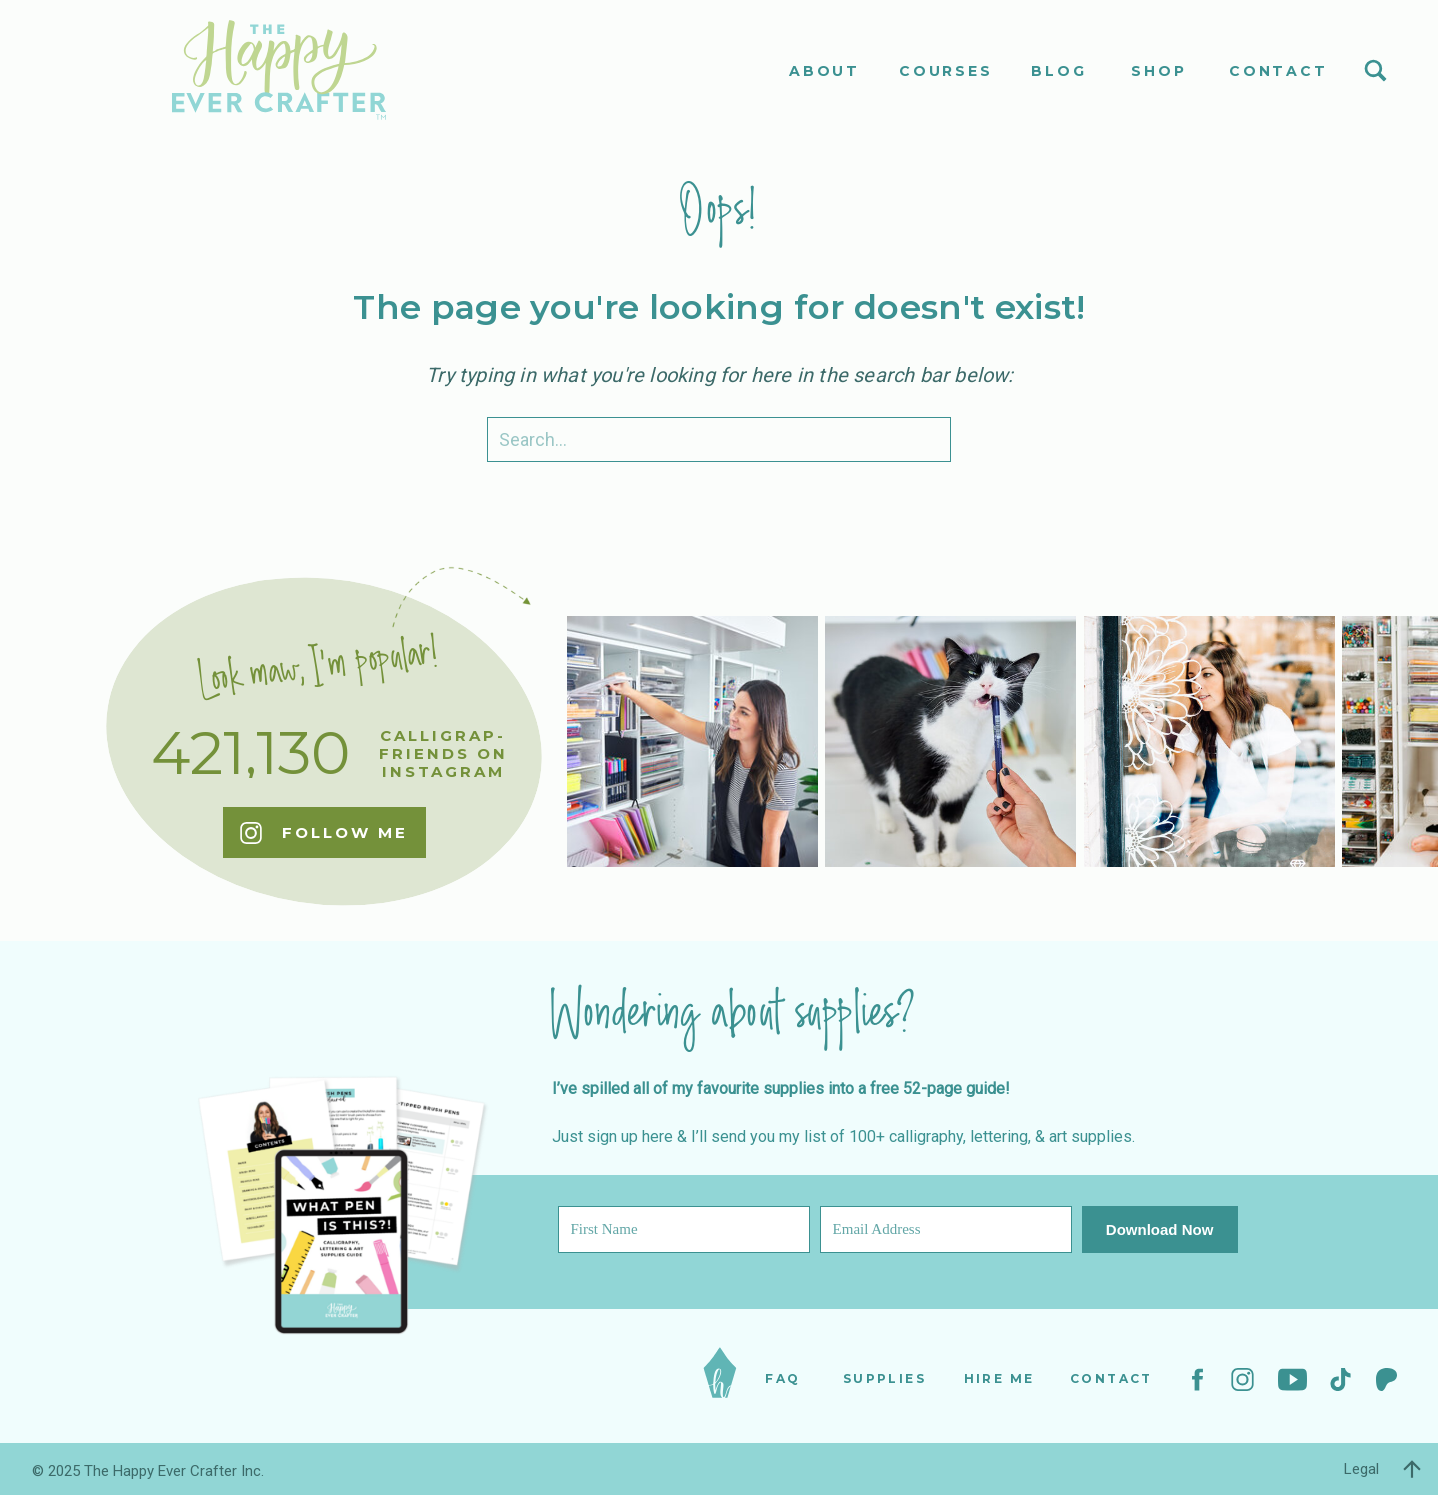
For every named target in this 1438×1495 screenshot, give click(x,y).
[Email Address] (946, 1229)
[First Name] (684, 1229)
